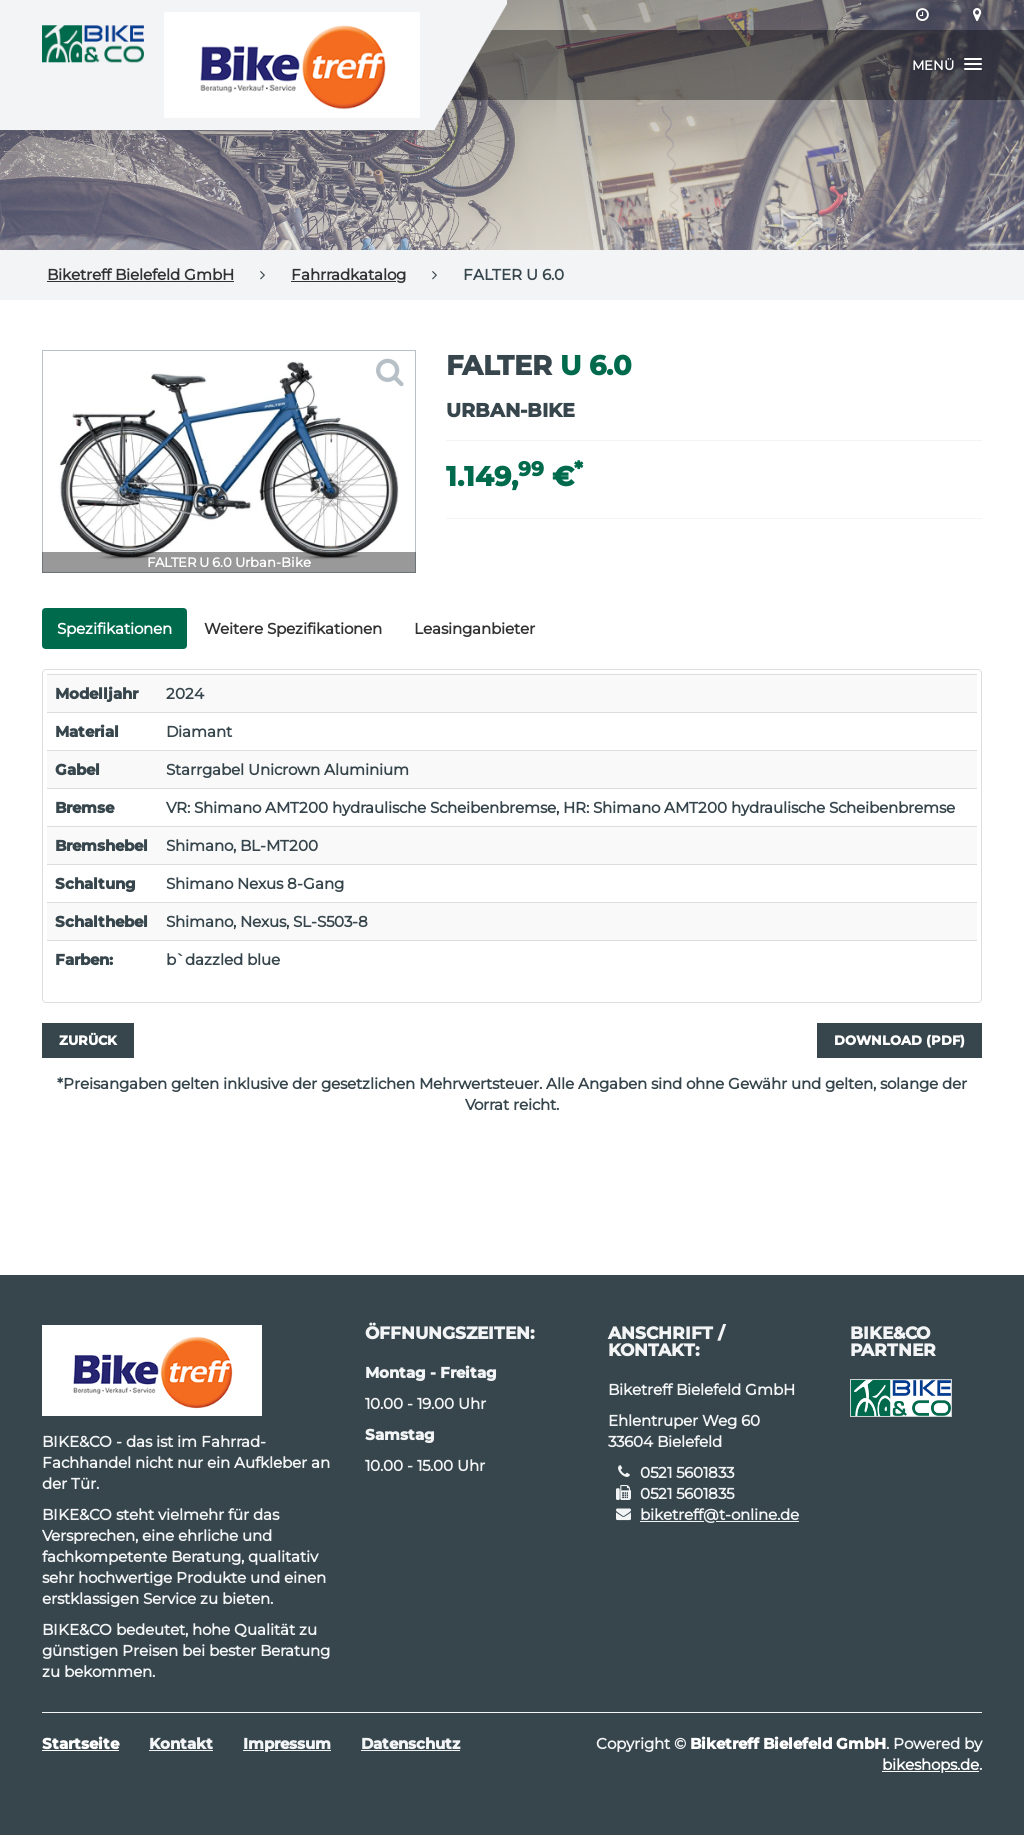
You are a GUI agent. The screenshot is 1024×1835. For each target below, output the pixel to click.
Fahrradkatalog (348, 274)
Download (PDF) (899, 1040)
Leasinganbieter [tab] (474, 628)
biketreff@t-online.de (719, 1514)
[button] (947, 65)
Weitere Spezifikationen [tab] (293, 628)
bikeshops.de (930, 1764)
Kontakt (181, 1743)
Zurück (88, 1040)
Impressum (287, 1743)
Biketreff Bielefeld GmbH (140, 274)
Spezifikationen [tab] (114, 628)
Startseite (80, 1743)
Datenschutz (410, 1743)
